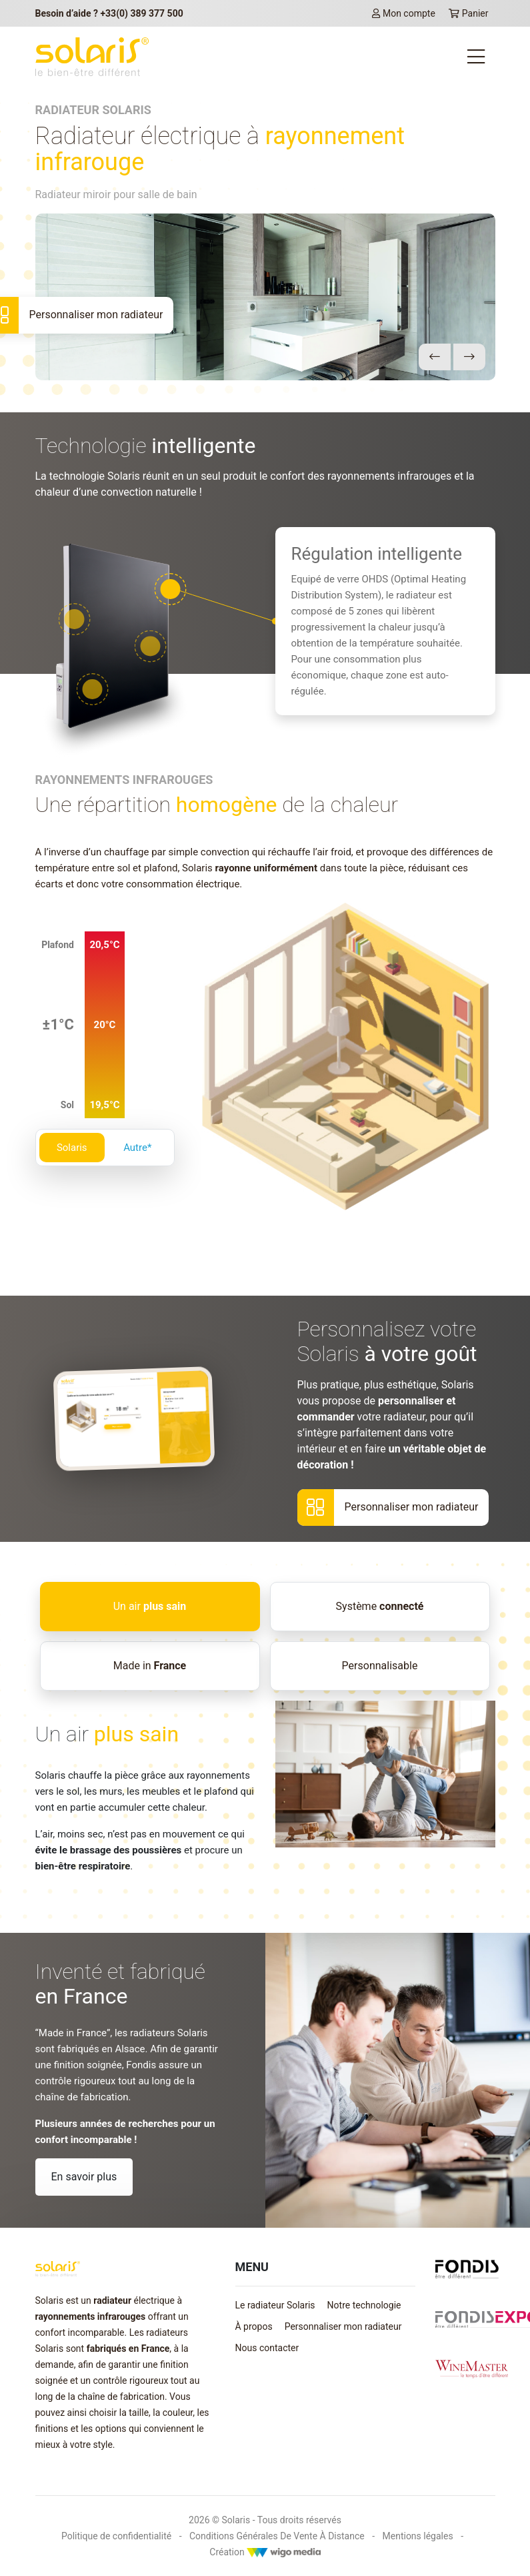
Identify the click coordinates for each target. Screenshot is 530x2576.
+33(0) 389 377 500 (141, 13)
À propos (254, 2326)
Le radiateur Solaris (275, 2305)
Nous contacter (267, 2347)
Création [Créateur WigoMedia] (264, 2552)
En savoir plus (84, 2176)
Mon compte (403, 13)
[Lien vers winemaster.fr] (471, 2368)
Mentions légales (418, 2536)
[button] (435, 357)
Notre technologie (364, 2305)
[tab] (150, 1606)
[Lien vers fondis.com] (467, 2268)
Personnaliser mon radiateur (343, 2326)
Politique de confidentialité (116, 2536)
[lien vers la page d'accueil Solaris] (92, 56)
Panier (469, 13)
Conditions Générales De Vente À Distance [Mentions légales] (277, 2536)
